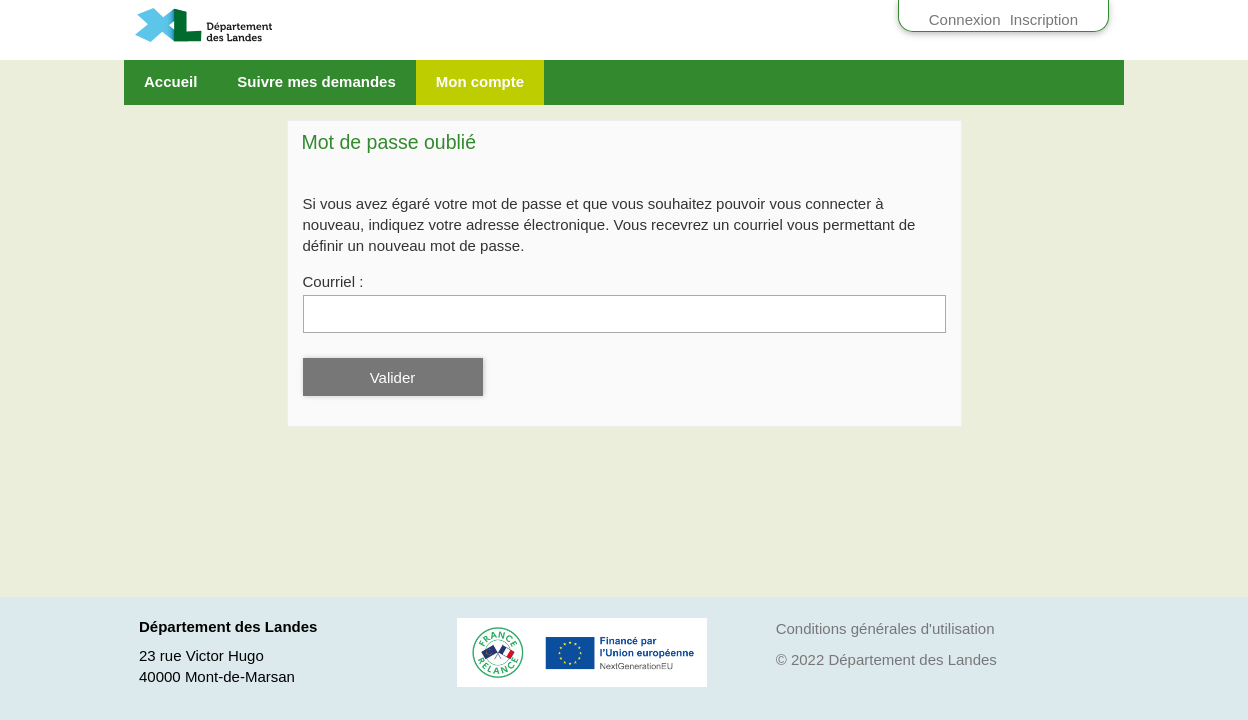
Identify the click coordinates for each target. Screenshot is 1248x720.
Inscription (1044, 19)
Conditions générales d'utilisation (885, 628)
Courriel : (333, 281)
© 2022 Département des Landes (886, 659)
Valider (393, 377)
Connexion (965, 19)
